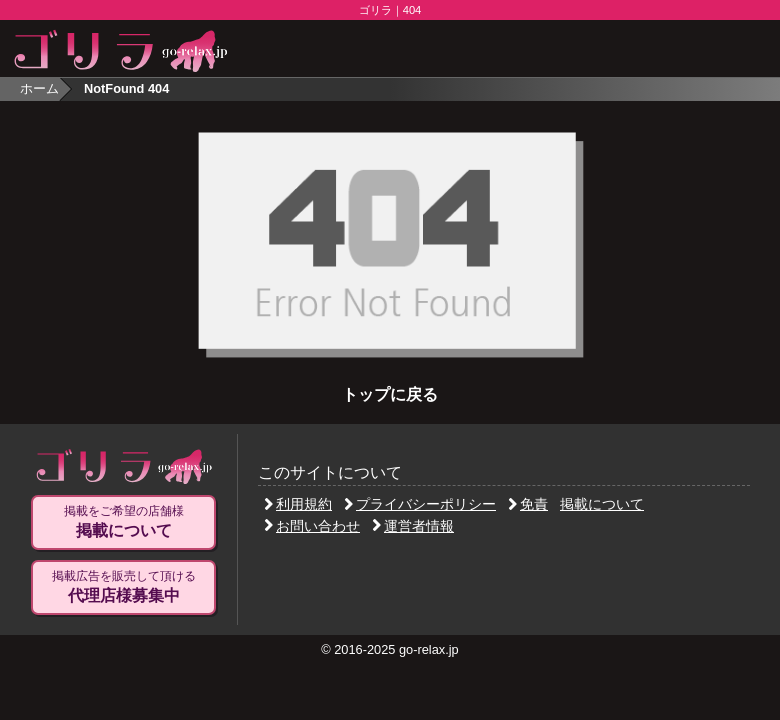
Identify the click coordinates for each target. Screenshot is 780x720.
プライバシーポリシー (420, 504)
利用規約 (298, 504)
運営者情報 (413, 526)
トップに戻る (390, 394)
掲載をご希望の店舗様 (124, 522)
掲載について (602, 504)
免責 (528, 504)
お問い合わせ (312, 526)
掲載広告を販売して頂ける (124, 587)
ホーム (39, 88)
